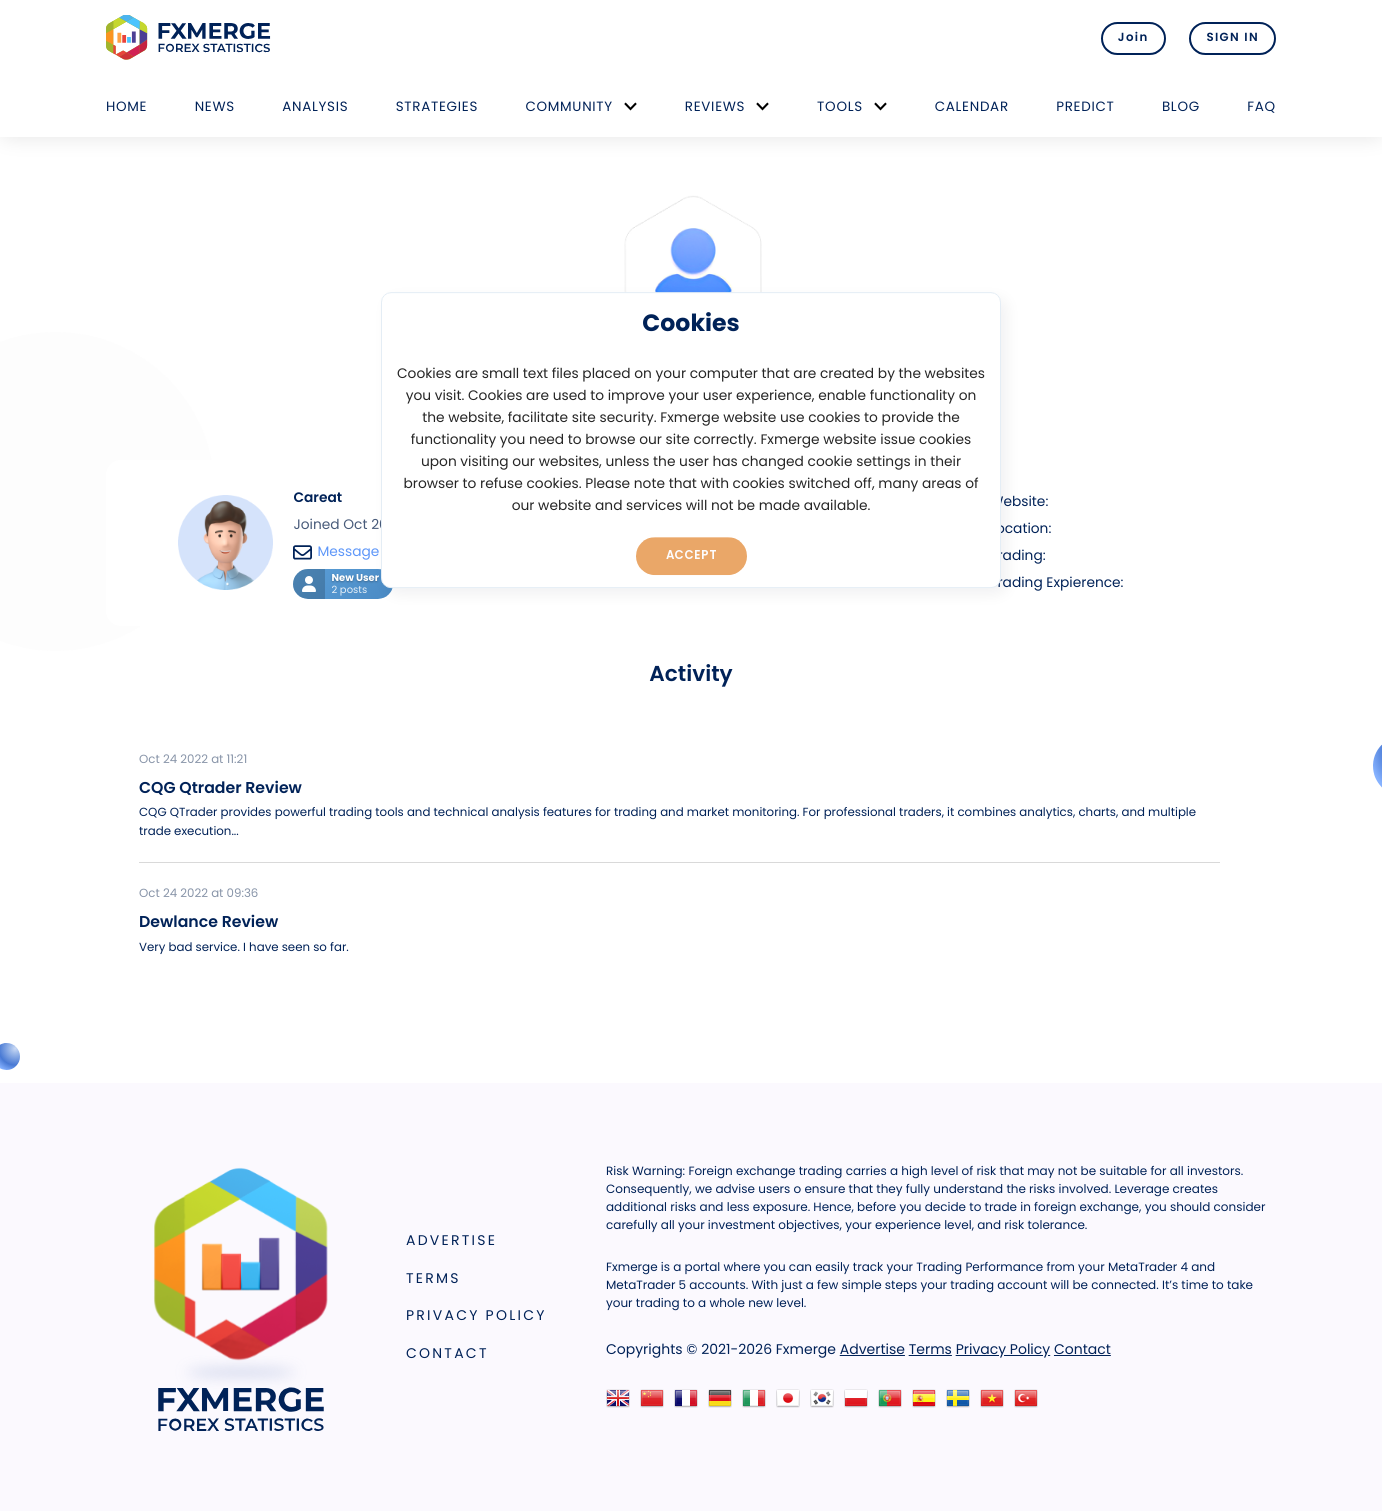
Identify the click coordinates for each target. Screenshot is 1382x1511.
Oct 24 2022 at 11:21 (193, 760)
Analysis (315, 106)
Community (569, 106)
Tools (840, 106)
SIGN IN (1232, 38)
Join (1133, 38)
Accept (691, 555)
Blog (1181, 106)
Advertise (451, 1240)
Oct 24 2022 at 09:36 (198, 894)
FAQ (1261, 106)
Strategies (437, 106)
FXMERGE (191, 37)
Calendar (972, 106)
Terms (433, 1278)
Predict (1085, 106)
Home (126, 106)
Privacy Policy (476, 1315)
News (215, 106)
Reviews (715, 106)
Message (336, 551)
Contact (447, 1353)
